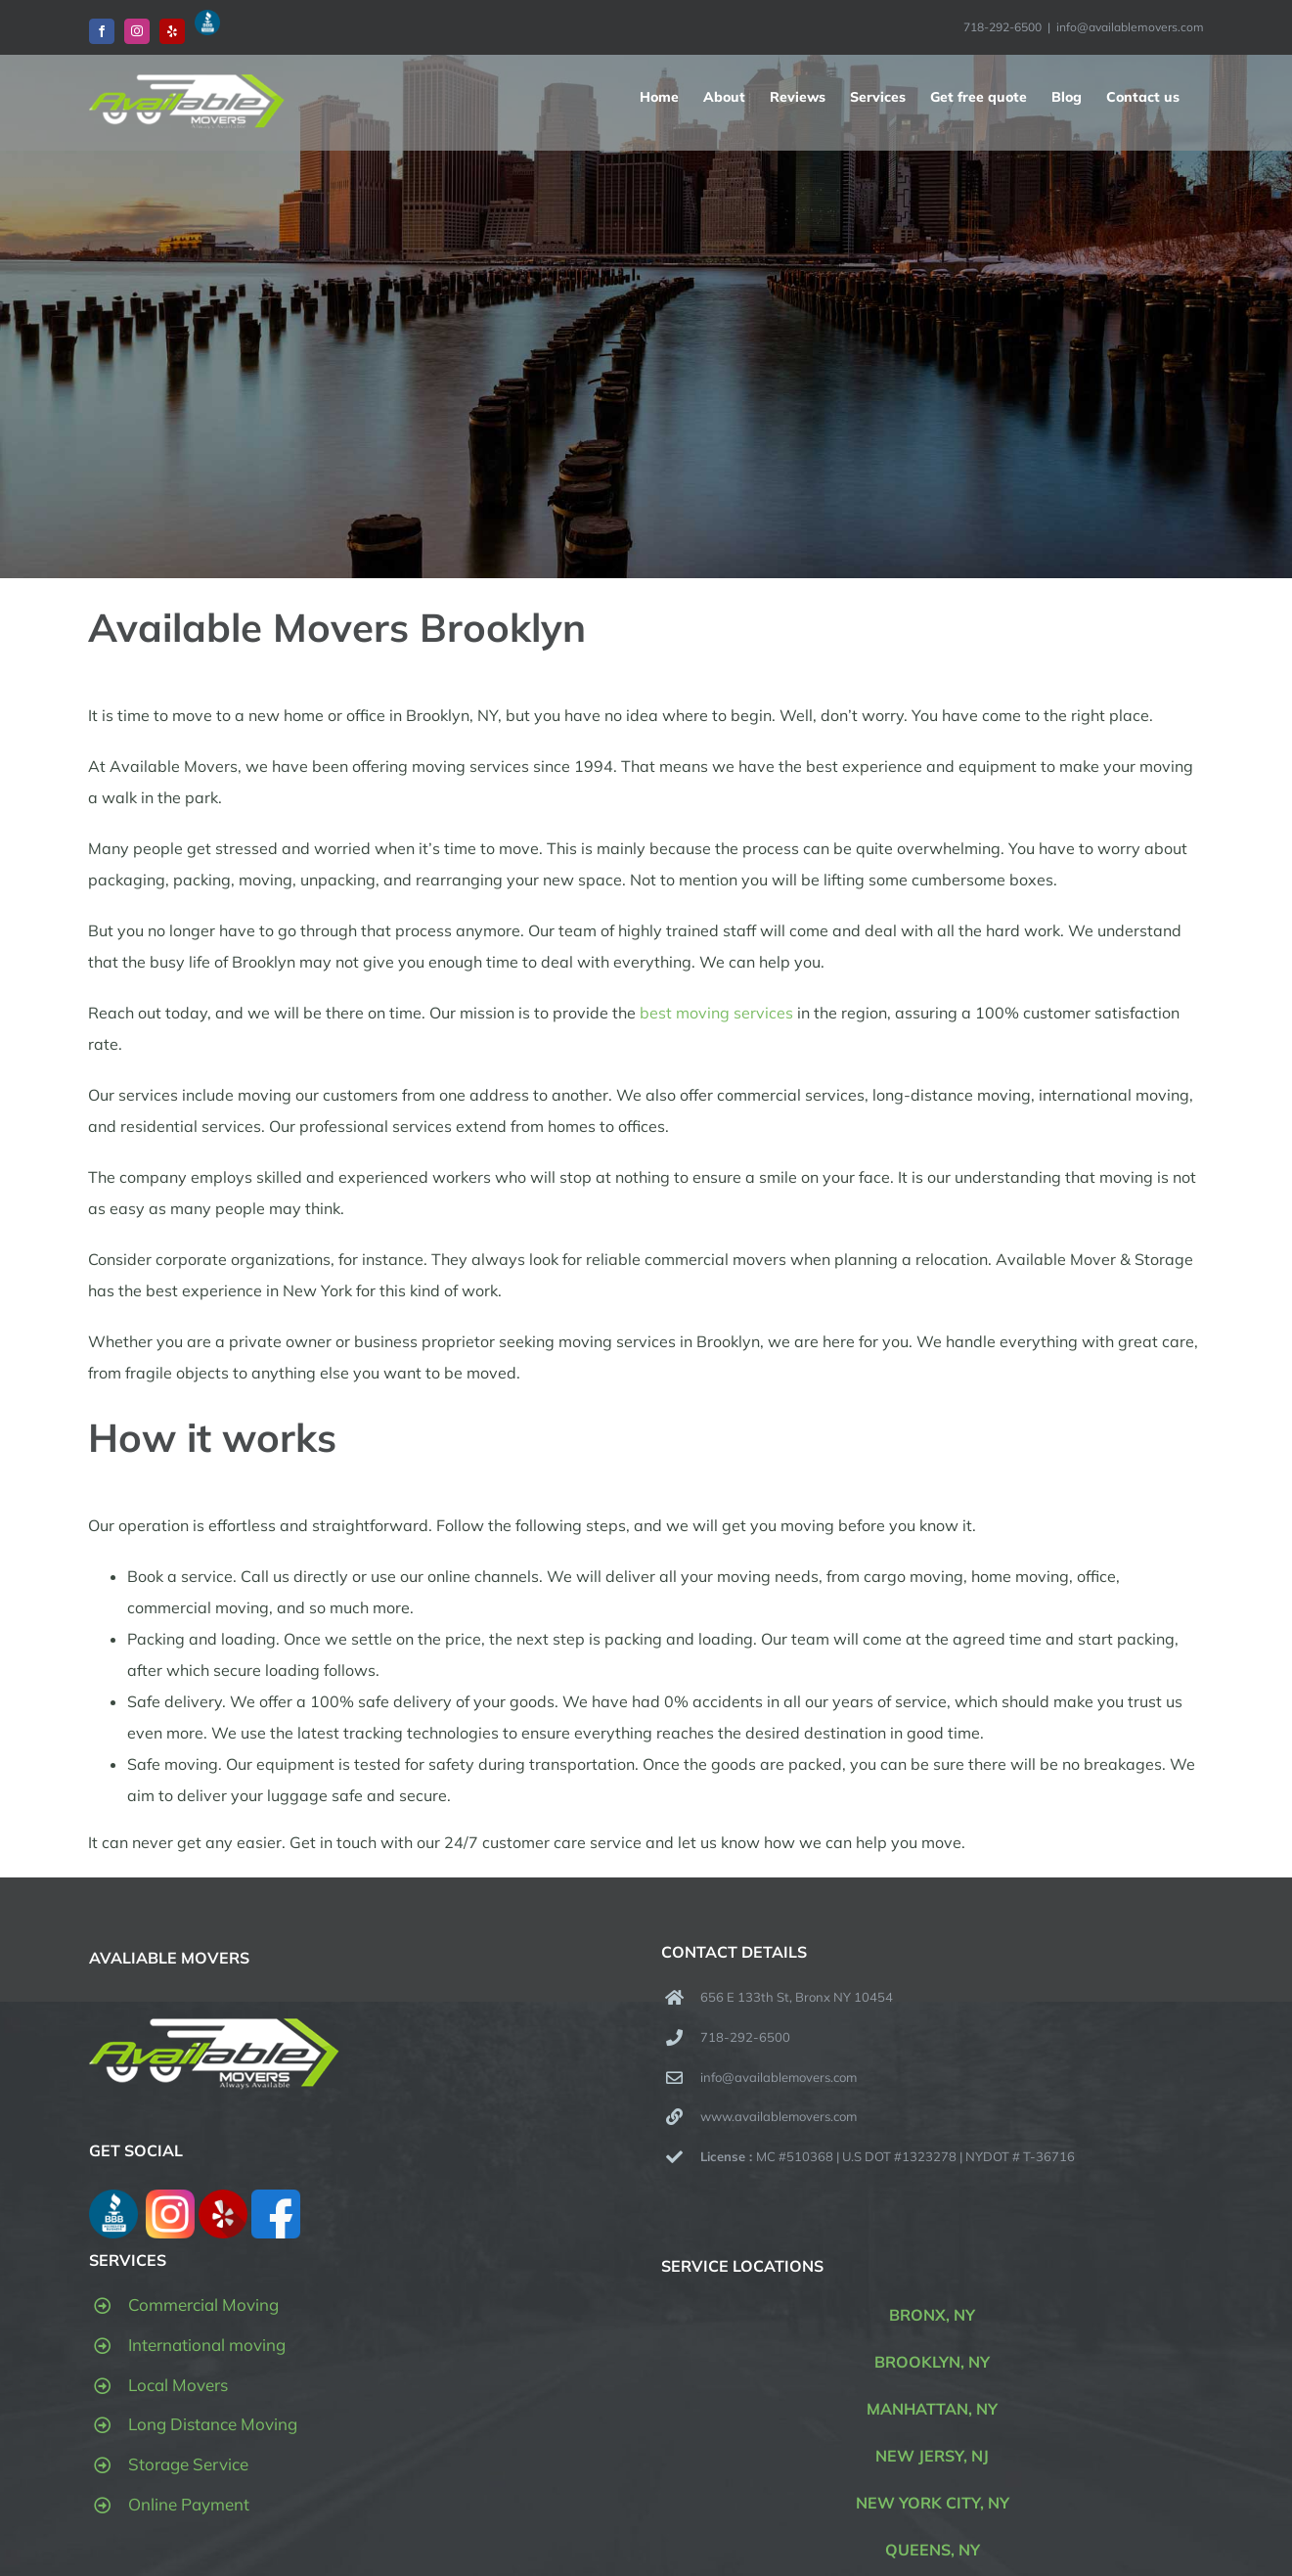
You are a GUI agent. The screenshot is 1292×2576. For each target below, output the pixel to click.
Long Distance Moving (212, 2424)
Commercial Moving (203, 2304)
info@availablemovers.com (1130, 27)
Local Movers (178, 2384)
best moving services (716, 1012)
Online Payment (188, 2504)
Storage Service (188, 2464)
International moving (207, 2344)
